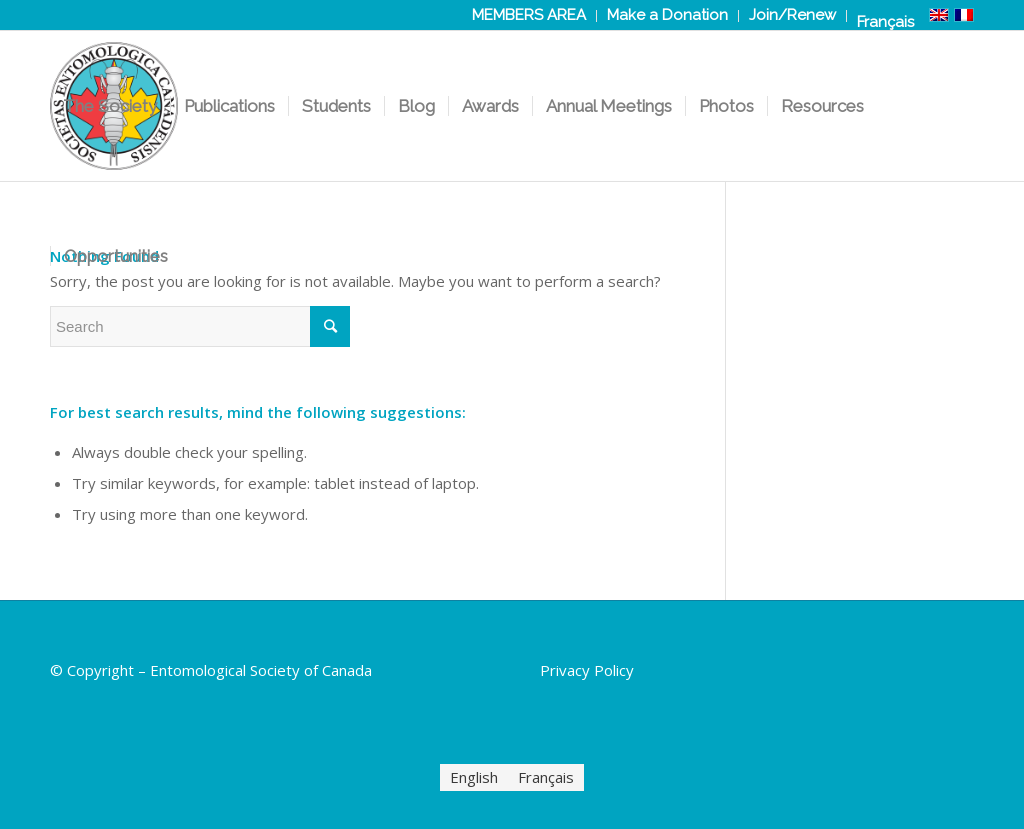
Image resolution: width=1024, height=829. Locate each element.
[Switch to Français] (885, 22)
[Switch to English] (474, 777)
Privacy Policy (587, 670)
